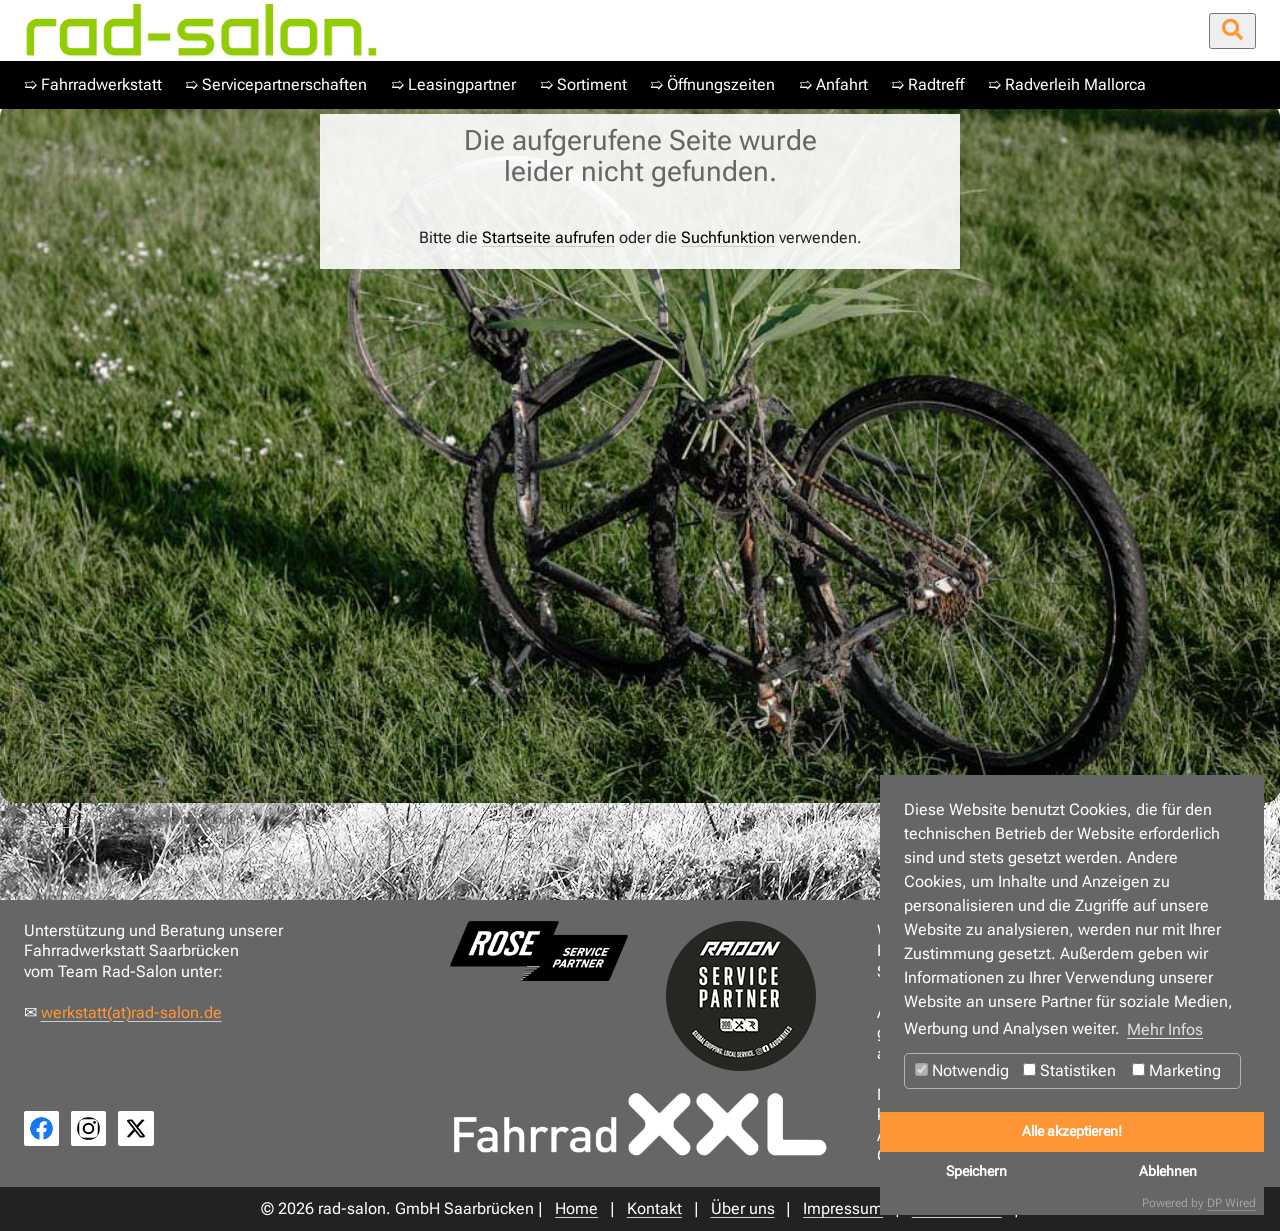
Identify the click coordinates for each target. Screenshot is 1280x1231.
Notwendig (962, 1070)
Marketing (1176, 1070)
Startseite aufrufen (548, 237)
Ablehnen (1168, 1171)
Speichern (976, 1171)
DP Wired (1231, 1203)
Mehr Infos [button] (1165, 1029)
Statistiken (1069, 1070)
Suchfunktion (728, 237)
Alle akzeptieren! (1072, 1131)
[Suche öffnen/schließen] (1232, 31)
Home (56, 819)
